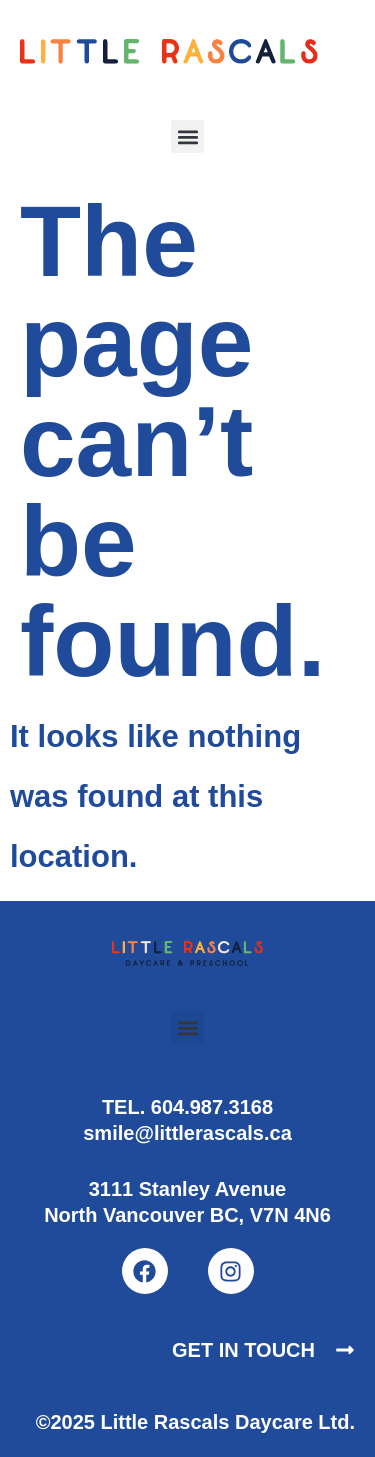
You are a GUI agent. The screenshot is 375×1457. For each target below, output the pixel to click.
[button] (187, 136)
